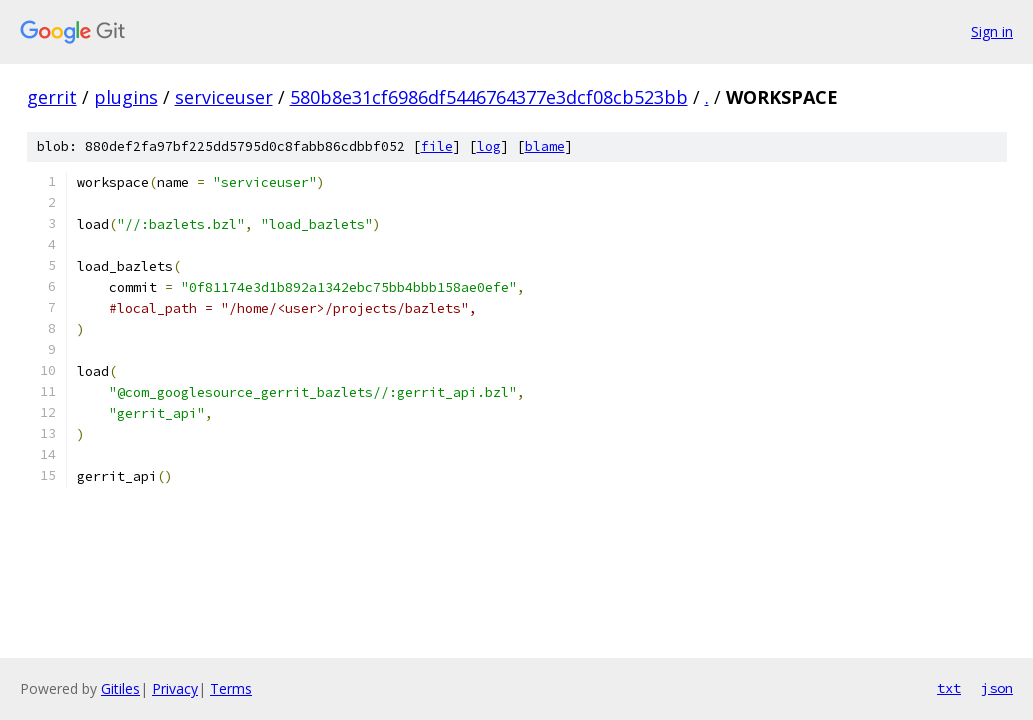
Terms (231, 688)
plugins (126, 97)
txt (949, 688)
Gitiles (120, 688)
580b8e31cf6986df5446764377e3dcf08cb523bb (489, 97)
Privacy (175, 688)
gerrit (52, 97)
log (489, 146)
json (997, 688)
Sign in (992, 31)
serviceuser (224, 97)
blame (545, 146)
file (437, 146)
